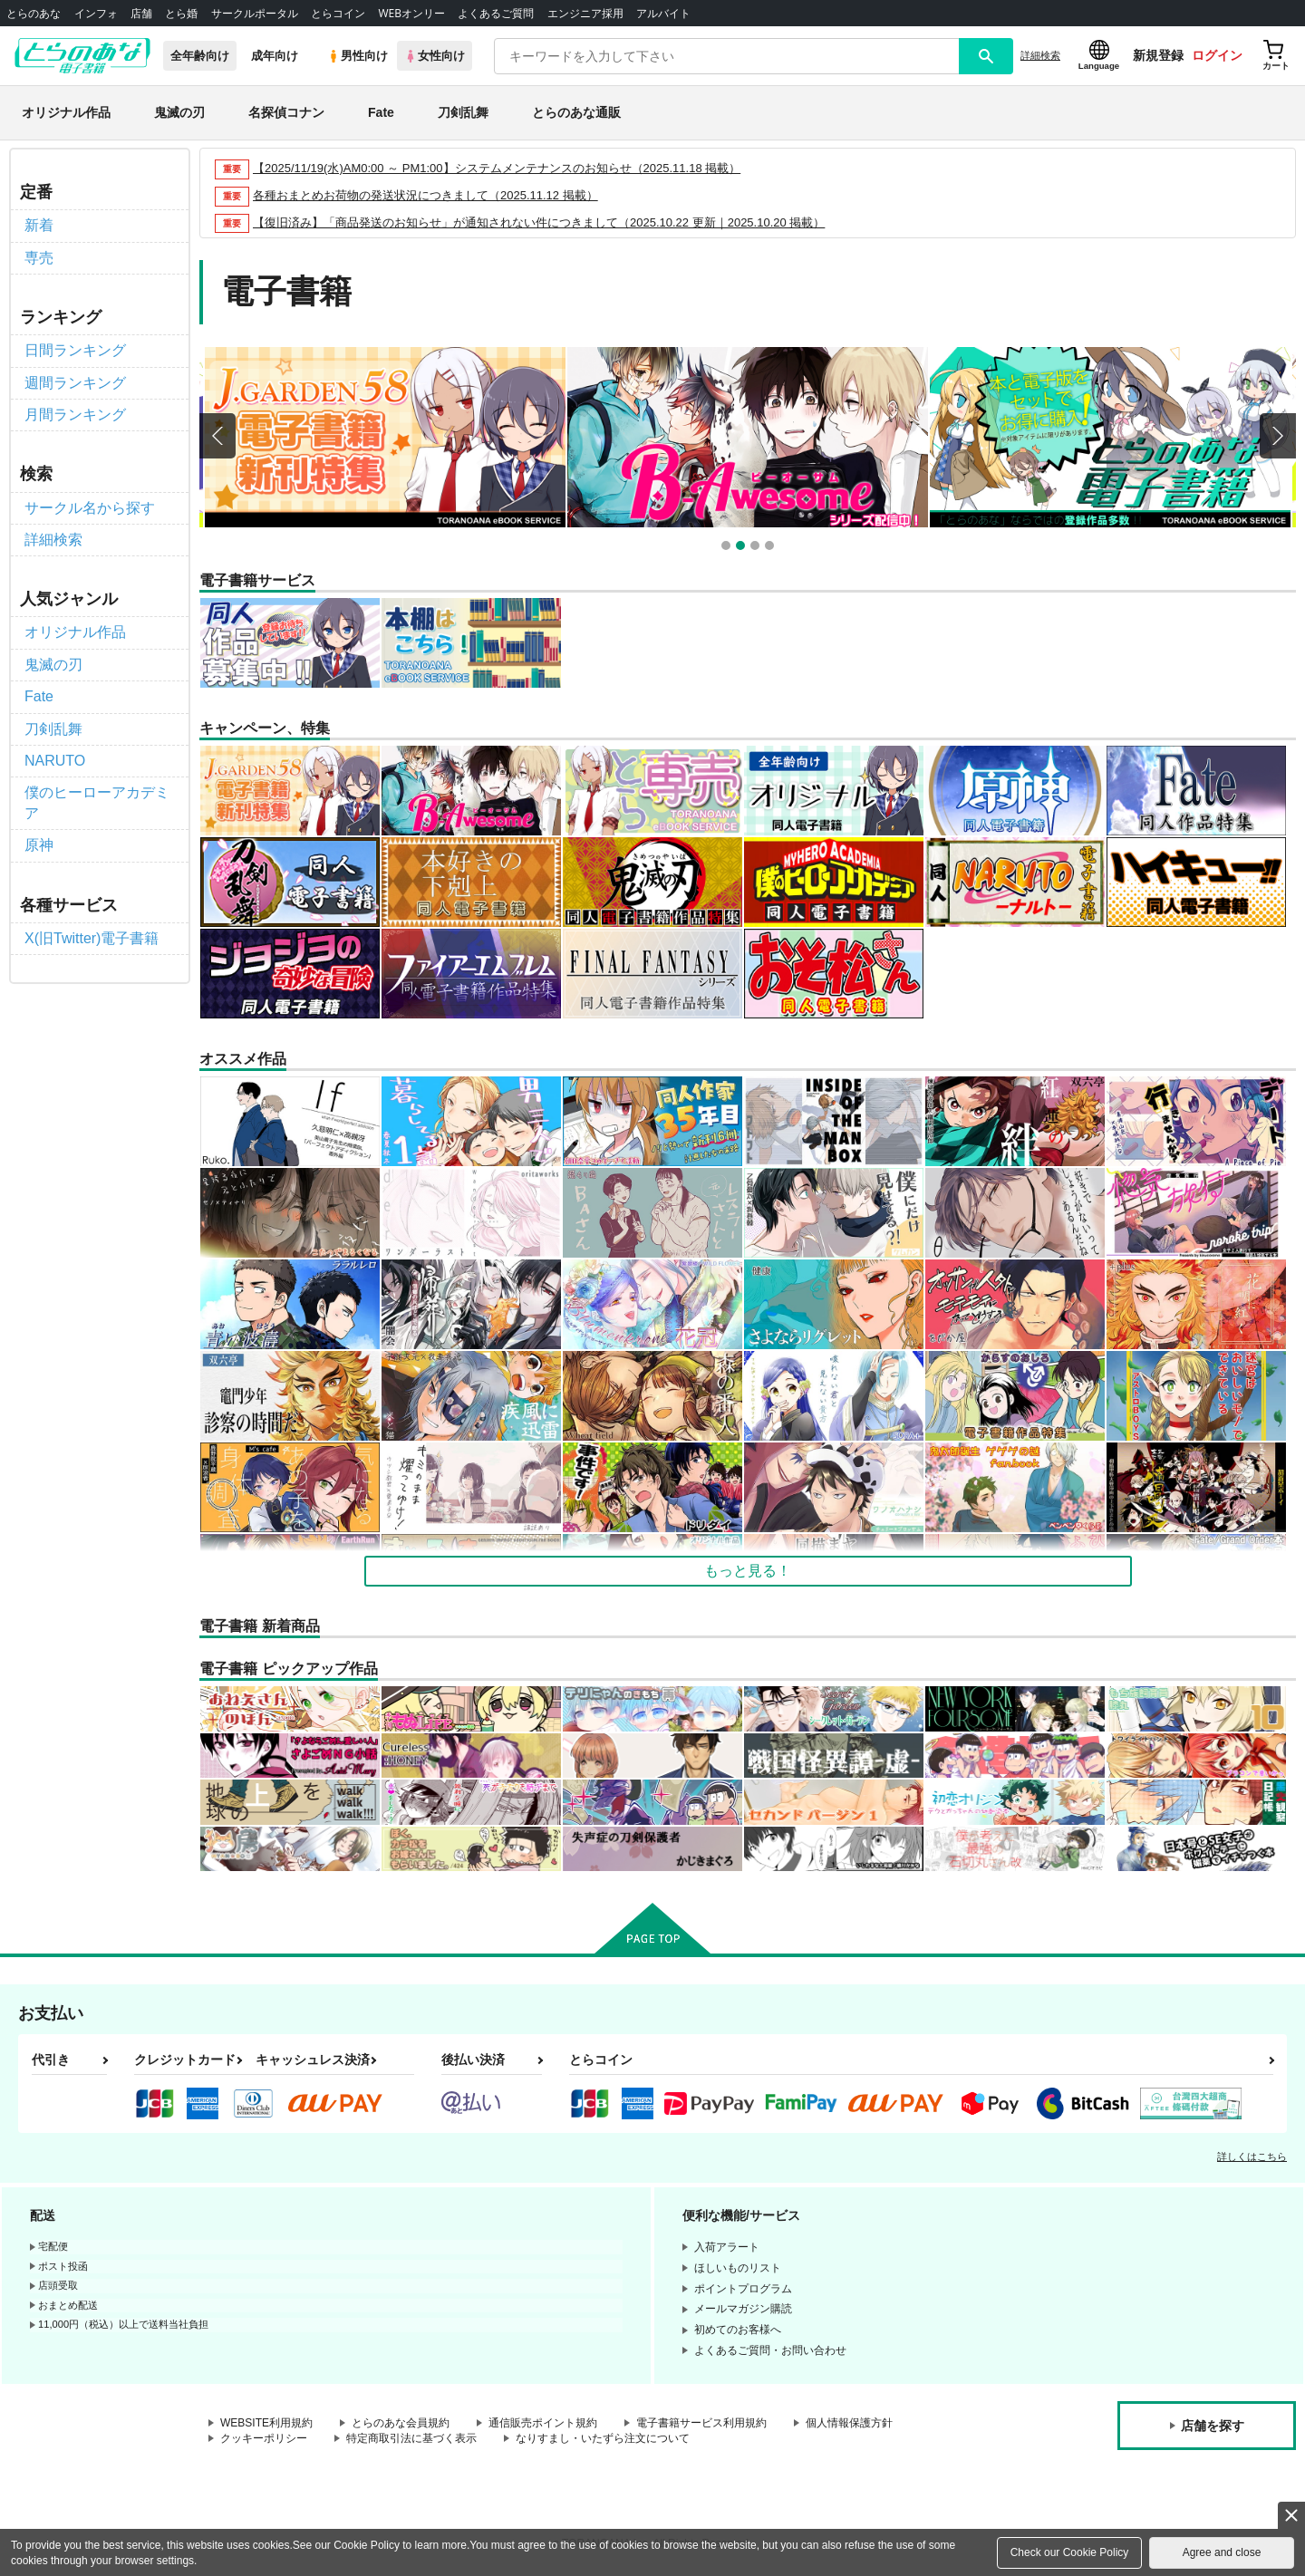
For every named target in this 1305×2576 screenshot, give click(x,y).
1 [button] (728, 547)
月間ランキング (75, 414)
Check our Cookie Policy (1069, 2552)
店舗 (141, 13)
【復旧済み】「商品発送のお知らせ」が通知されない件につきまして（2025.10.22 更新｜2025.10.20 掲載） (539, 222)
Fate (381, 112)
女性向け (434, 56)
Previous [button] (217, 435)
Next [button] (1278, 435)
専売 (38, 257)
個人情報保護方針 (849, 2423)
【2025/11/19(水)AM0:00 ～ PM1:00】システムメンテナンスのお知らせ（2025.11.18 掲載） (496, 168)
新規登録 (1158, 55)
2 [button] (742, 547)
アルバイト (663, 13)
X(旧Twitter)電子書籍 (91, 938)
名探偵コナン (286, 112)
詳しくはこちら (1252, 2156)
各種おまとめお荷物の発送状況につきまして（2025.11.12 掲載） (425, 195)
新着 (38, 225)
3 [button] (757, 547)
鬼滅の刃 (179, 112)
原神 (38, 845)
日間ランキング (75, 350)
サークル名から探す (89, 508)
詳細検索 (1040, 55)
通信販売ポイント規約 (542, 2423)
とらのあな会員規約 (401, 2423)
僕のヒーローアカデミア (96, 802)
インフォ (96, 13)
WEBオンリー (411, 13)
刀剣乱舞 (463, 112)
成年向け (274, 56)
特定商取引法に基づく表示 (411, 2438)
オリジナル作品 (66, 112)
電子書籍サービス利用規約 (701, 2423)
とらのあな (33, 13)
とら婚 (181, 13)
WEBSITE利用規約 (266, 2423)
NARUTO (54, 760)
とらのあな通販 (576, 112)
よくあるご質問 (496, 13)
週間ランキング (75, 383)
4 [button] (771, 547)
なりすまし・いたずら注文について (603, 2438)
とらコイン (338, 13)
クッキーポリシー (263, 2438)
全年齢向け (199, 56)
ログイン (1217, 55)
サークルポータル (254, 13)
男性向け (357, 56)
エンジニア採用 (585, 13)
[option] (385, 437)
